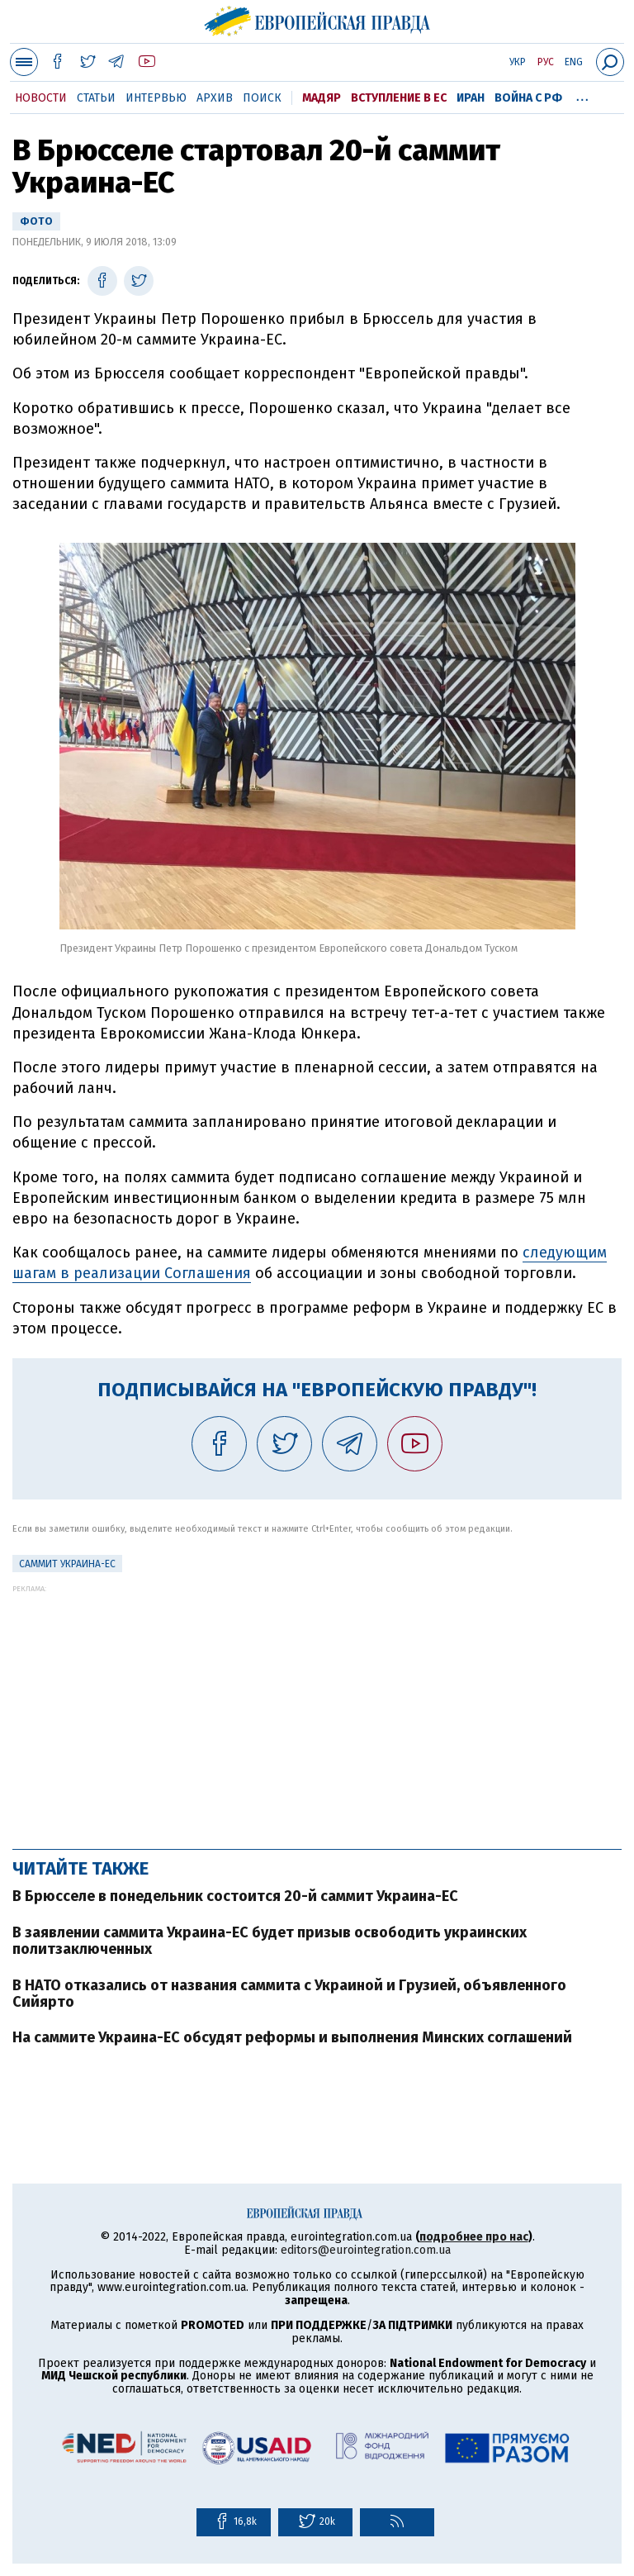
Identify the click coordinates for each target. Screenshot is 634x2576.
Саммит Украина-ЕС (67, 1564)
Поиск (262, 98)
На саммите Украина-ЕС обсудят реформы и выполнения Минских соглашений (292, 2037)
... (582, 95)
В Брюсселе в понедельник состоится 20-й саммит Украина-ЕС (235, 1896)
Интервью (156, 98)
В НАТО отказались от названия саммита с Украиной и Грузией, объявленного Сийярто (289, 1993)
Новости (41, 98)
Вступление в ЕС (399, 98)
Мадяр (321, 98)
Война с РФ (528, 98)
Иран (471, 98)
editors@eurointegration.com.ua (366, 2250)
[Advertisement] (317, 1708)
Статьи (96, 98)
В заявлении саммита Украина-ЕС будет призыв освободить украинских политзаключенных (269, 1940)
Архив (214, 98)
